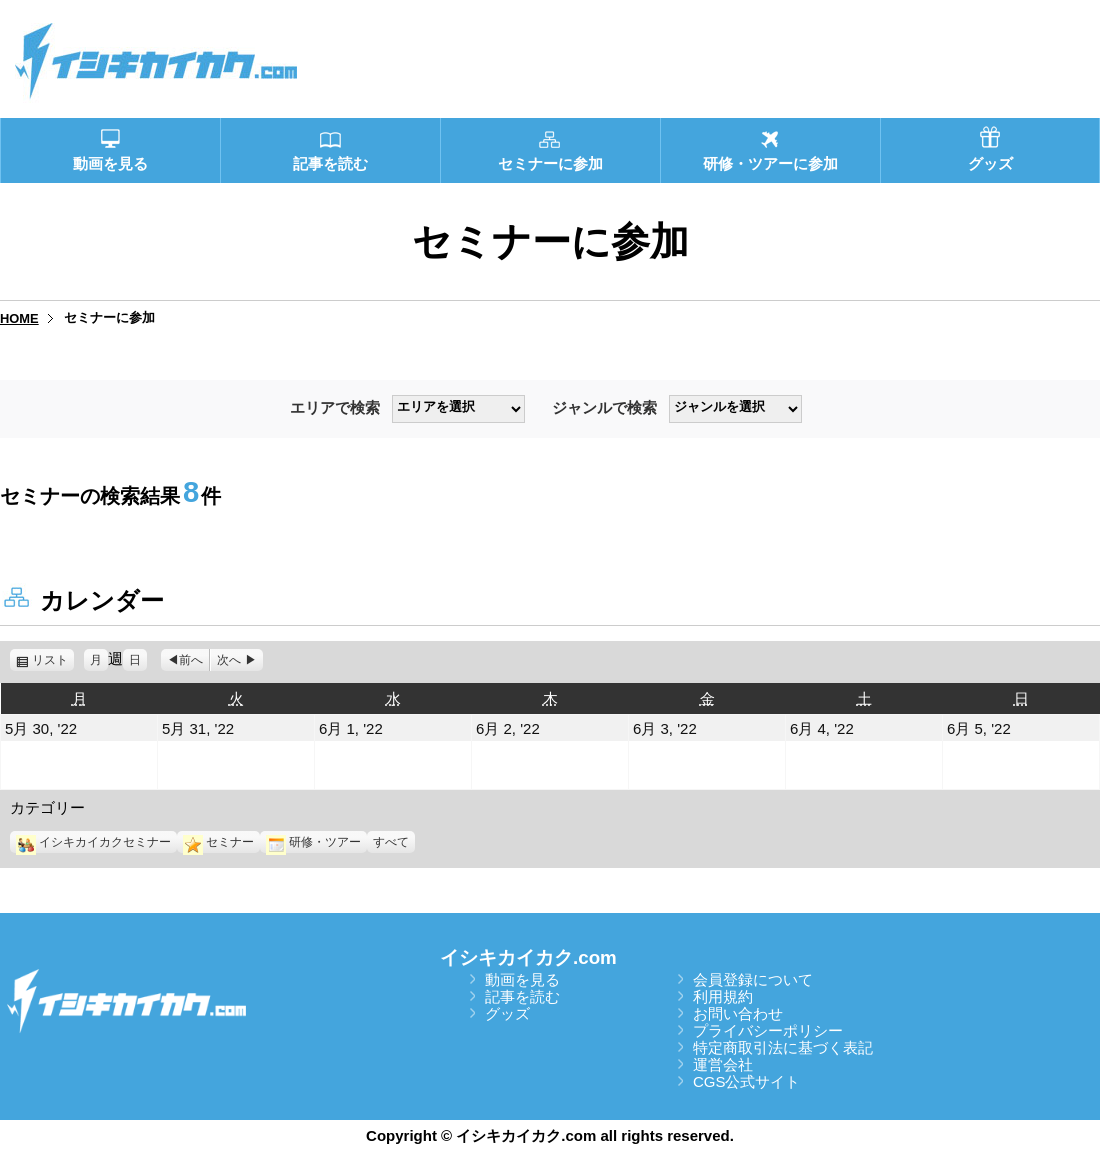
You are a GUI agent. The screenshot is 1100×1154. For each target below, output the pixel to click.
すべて (391, 842)
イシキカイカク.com (528, 957)
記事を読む (522, 996)
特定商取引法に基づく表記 (783, 1047)
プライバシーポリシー (768, 1030)
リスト (53, 660)
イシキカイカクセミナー (93, 842)
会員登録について (753, 979)
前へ (191, 660)
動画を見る (522, 979)
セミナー (218, 842)
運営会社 (723, 1064)
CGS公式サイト (747, 1081)
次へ (229, 660)
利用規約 (723, 996)
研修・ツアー (313, 842)
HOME (19, 318)
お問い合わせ (738, 1013)
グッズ (507, 1013)
